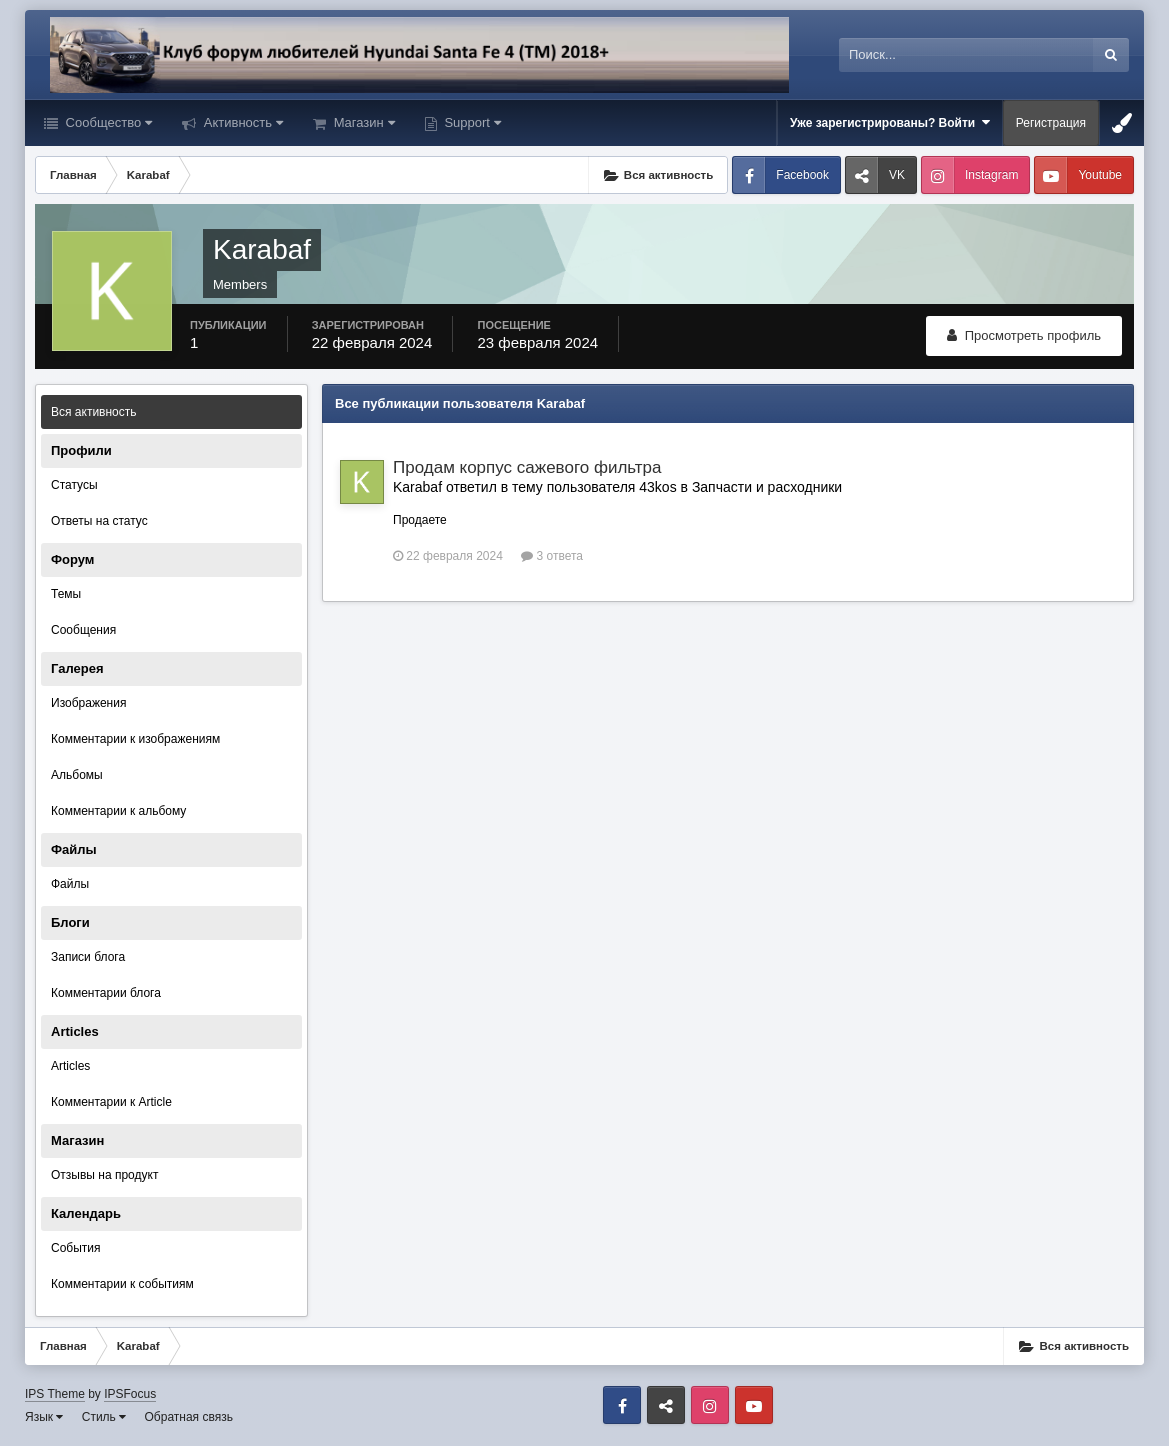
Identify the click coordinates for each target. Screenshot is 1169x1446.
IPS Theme (55, 1394)
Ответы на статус (99, 521)
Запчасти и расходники (767, 487)
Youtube (1100, 175)
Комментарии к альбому (118, 811)
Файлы (70, 884)
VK (897, 175)
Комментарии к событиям (122, 1284)
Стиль (104, 1417)
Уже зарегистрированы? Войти (890, 122)
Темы (66, 594)
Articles (70, 1066)
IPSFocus (130, 1394)
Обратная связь (189, 1417)
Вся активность (94, 412)
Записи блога (88, 957)
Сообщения (83, 630)
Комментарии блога (106, 993)
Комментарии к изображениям (135, 739)
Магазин (362, 122)
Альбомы (77, 775)
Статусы (74, 485)
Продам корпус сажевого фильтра (527, 467)
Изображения (88, 703)
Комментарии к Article (111, 1102)
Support (471, 122)
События (76, 1248)
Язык (44, 1417)
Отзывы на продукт (104, 1175)
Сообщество (107, 122)
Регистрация (1051, 123)
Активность (241, 122)
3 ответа (552, 556)
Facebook (802, 175)
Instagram (991, 175)
